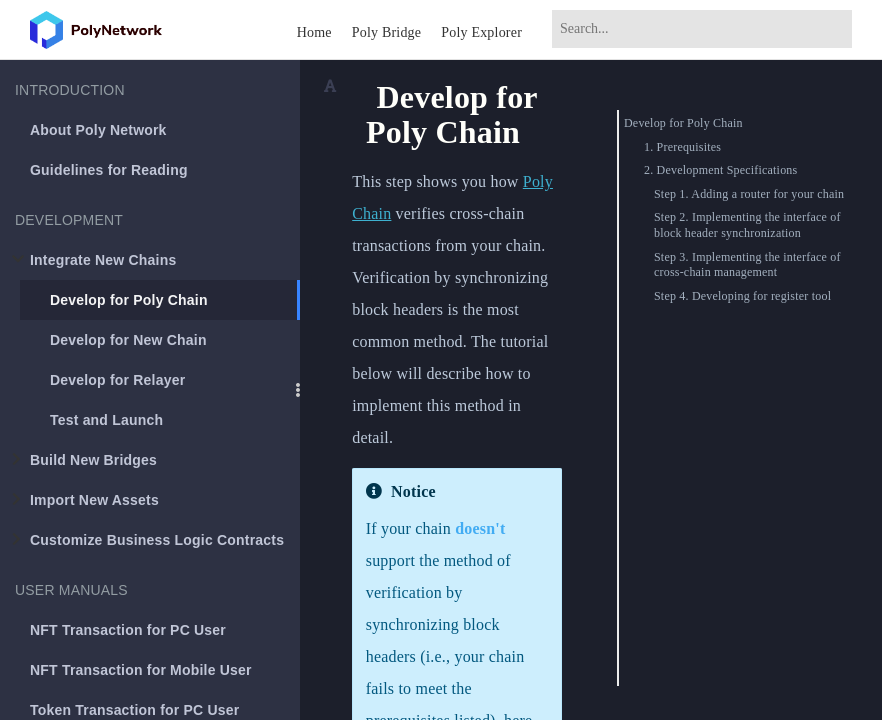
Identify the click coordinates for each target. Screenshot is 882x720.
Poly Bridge (386, 32)
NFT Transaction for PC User (128, 630)
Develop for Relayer (117, 380)
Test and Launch (106, 420)
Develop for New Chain (128, 340)
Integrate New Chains (94, 260)
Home (314, 32)
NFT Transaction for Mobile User (141, 670)
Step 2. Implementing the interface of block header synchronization (747, 225)
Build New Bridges (84, 460)
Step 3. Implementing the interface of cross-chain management (747, 265)
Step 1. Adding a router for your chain (749, 194)
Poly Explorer (481, 32)
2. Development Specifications (720, 170)
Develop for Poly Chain (129, 300)
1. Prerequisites (682, 147)
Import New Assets (85, 500)
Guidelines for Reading (109, 170)
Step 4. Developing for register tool (742, 296)
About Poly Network (98, 130)
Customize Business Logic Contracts (148, 540)
